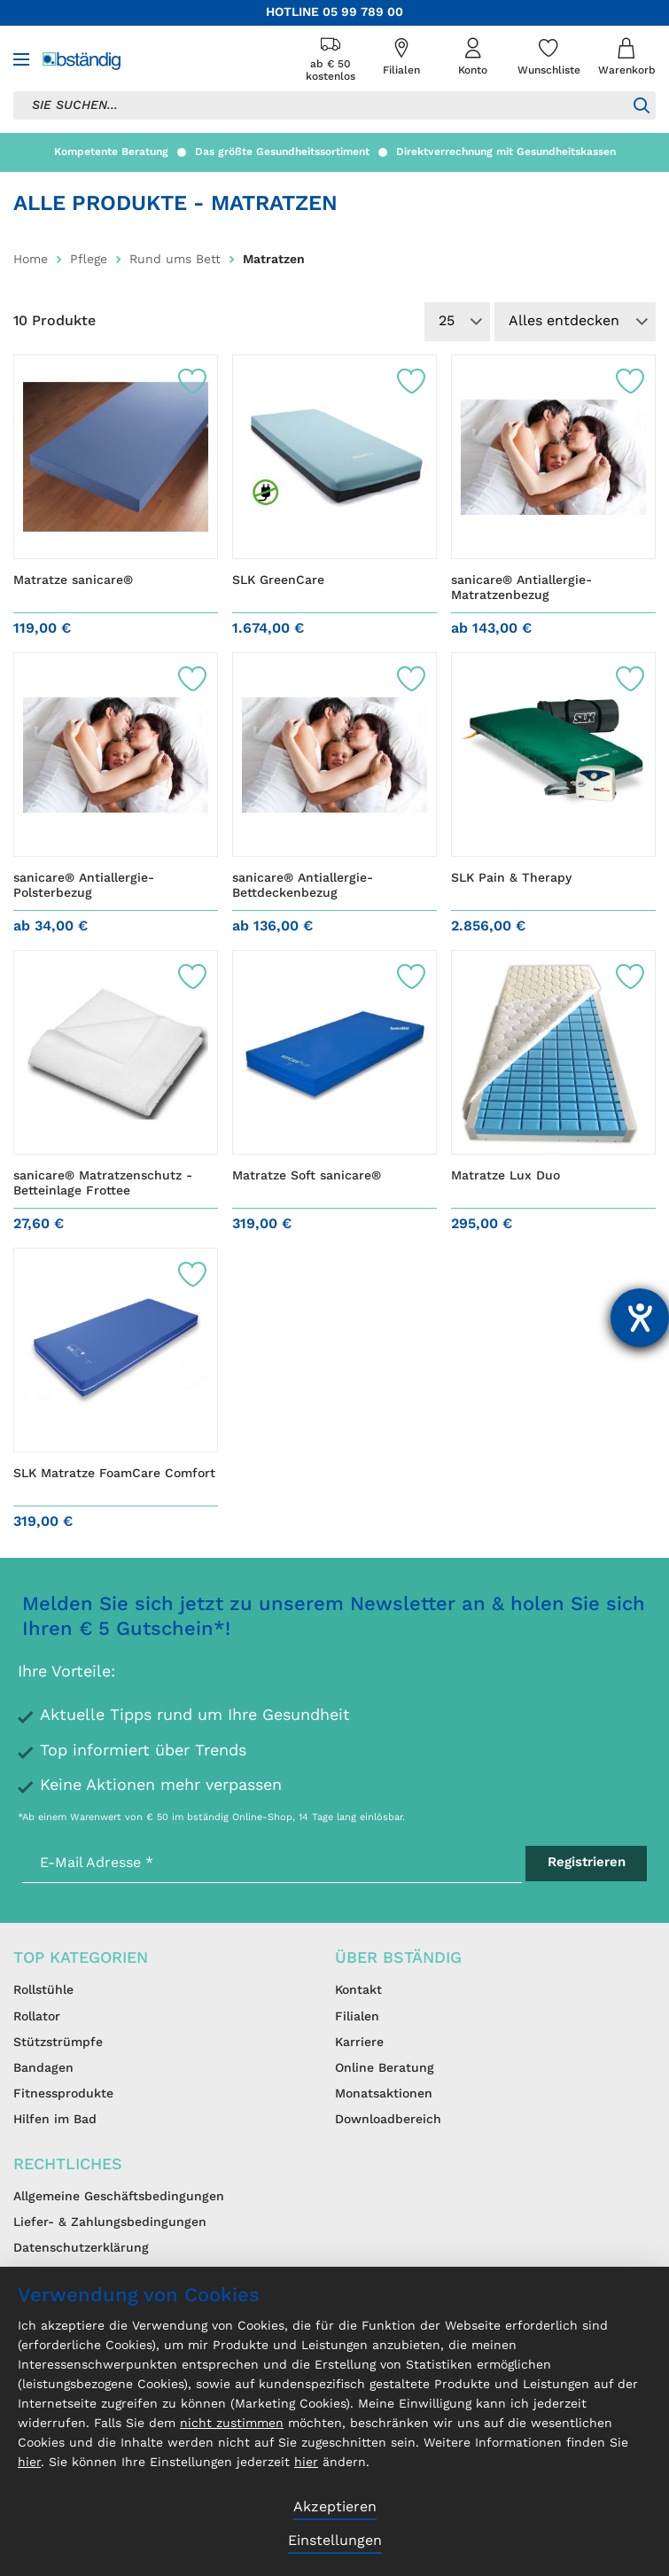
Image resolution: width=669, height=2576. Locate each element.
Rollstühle (43, 1990)
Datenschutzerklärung (81, 2248)
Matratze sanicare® (73, 580)
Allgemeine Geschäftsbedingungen (118, 2197)
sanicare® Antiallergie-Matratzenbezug (521, 588)
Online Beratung (384, 2068)
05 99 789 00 (363, 12)
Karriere (359, 2042)
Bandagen (43, 2068)
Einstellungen (335, 2541)
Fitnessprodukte (63, 2094)
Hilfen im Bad (55, 2119)
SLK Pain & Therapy (511, 878)
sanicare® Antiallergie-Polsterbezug (83, 886)
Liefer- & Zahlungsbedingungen (109, 2222)
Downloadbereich (388, 2119)
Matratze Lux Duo (505, 1176)
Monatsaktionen (383, 2094)
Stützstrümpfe (58, 2042)
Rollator (36, 2017)
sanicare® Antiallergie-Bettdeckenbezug (302, 886)
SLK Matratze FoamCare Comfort (114, 1473)
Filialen (357, 2017)
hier (29, 2462)
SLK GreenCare (278, 580)
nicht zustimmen (232, 2423)
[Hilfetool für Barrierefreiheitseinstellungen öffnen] (640, 1317)
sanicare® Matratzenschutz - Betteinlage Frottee (102, 1184)
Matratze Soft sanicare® (306, 1176)
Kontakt (358, 1990)
